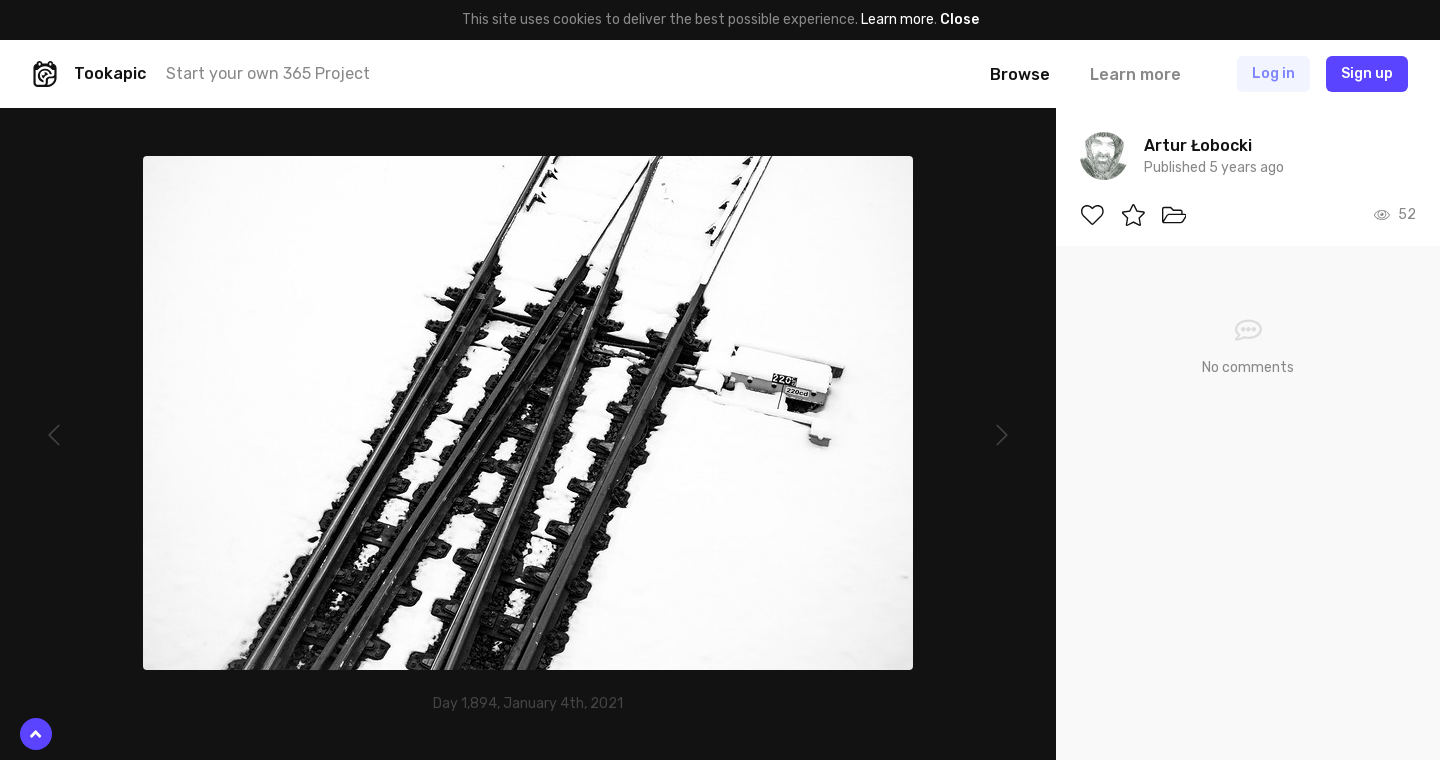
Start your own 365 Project (268, 73)
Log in (1273, 73)
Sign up (1367, 73)
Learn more (897, 19)
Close (959, 19)
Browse (1020, 74)
